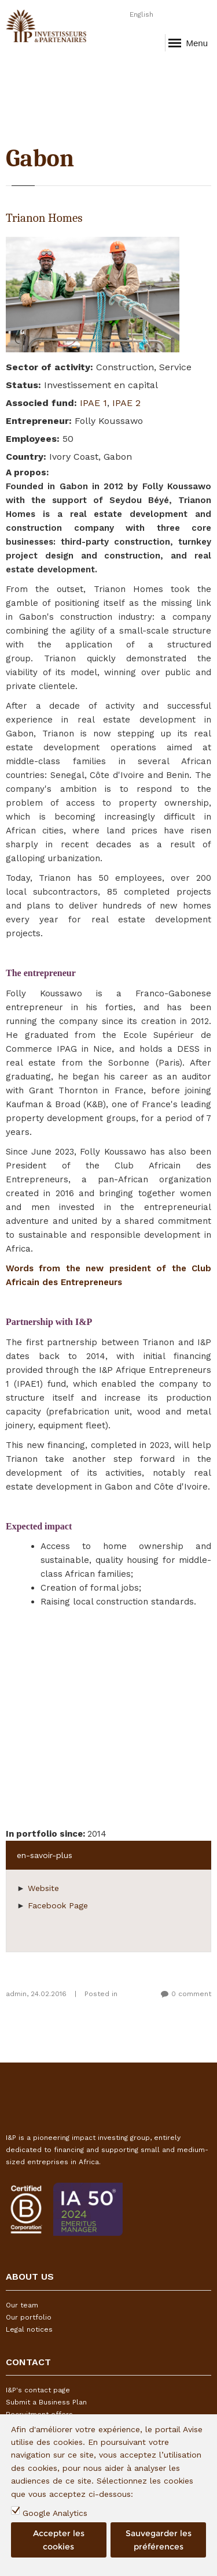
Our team (22, 2305)
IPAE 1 (93, 402)
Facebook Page (58, 1905)
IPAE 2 (126, 402)
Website (43, 1888)
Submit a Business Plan (46, 2402)
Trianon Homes (44, 218)
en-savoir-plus (44, 1855)
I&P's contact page (38, 2390)
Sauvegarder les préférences (159, 2539)
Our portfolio (29, 2317)
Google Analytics (55, 2513)
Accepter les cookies (58, 2539)
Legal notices (29, 2329)
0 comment (191, 1994)
